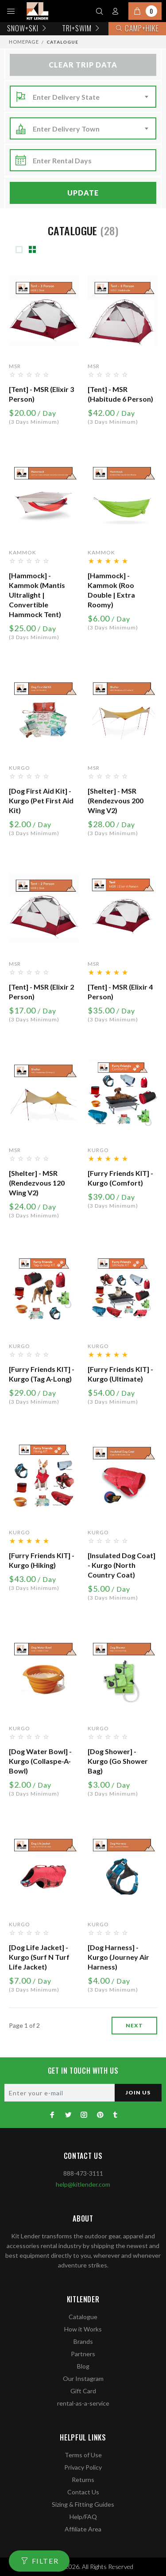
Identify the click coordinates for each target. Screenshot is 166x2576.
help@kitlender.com (83, 2184)
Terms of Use (83, 2455)
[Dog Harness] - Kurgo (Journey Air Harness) (118, 1957)
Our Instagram (83, 2378)
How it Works (83, 2329)
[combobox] (92, 97)
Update (83, 192)
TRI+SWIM (81, 28)
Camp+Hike (137, 28)
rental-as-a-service (83, 2403)
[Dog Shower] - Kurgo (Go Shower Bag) (118, 1761)
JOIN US (138, 2092)
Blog (83, 2366)
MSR (15, 366)
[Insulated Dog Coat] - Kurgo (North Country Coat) (121, 1565)
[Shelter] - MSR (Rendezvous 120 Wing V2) (37, 1183)
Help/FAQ (83, 2516)
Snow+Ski (27, 28)
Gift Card (83, 2391)
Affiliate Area (83, 2529)
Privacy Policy (83, 2467)
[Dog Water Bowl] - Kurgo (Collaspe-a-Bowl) (40, 1761)
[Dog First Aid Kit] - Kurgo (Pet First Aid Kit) (41, 800)
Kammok (22, 552)
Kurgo (19, 768)
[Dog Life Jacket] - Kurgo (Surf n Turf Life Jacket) (39, 1957)
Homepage (24, 42)
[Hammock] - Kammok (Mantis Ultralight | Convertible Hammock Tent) (37, 594)
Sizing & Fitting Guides (83, 2504)
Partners (83, 2354)
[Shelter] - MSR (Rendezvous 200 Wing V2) (115, 800)
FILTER (45, 2561)
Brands (83, 2341)
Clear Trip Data (83, 64)
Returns (83, 2479)
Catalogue (83, 2316)
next (134, 2025)
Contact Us (83, 2492)
